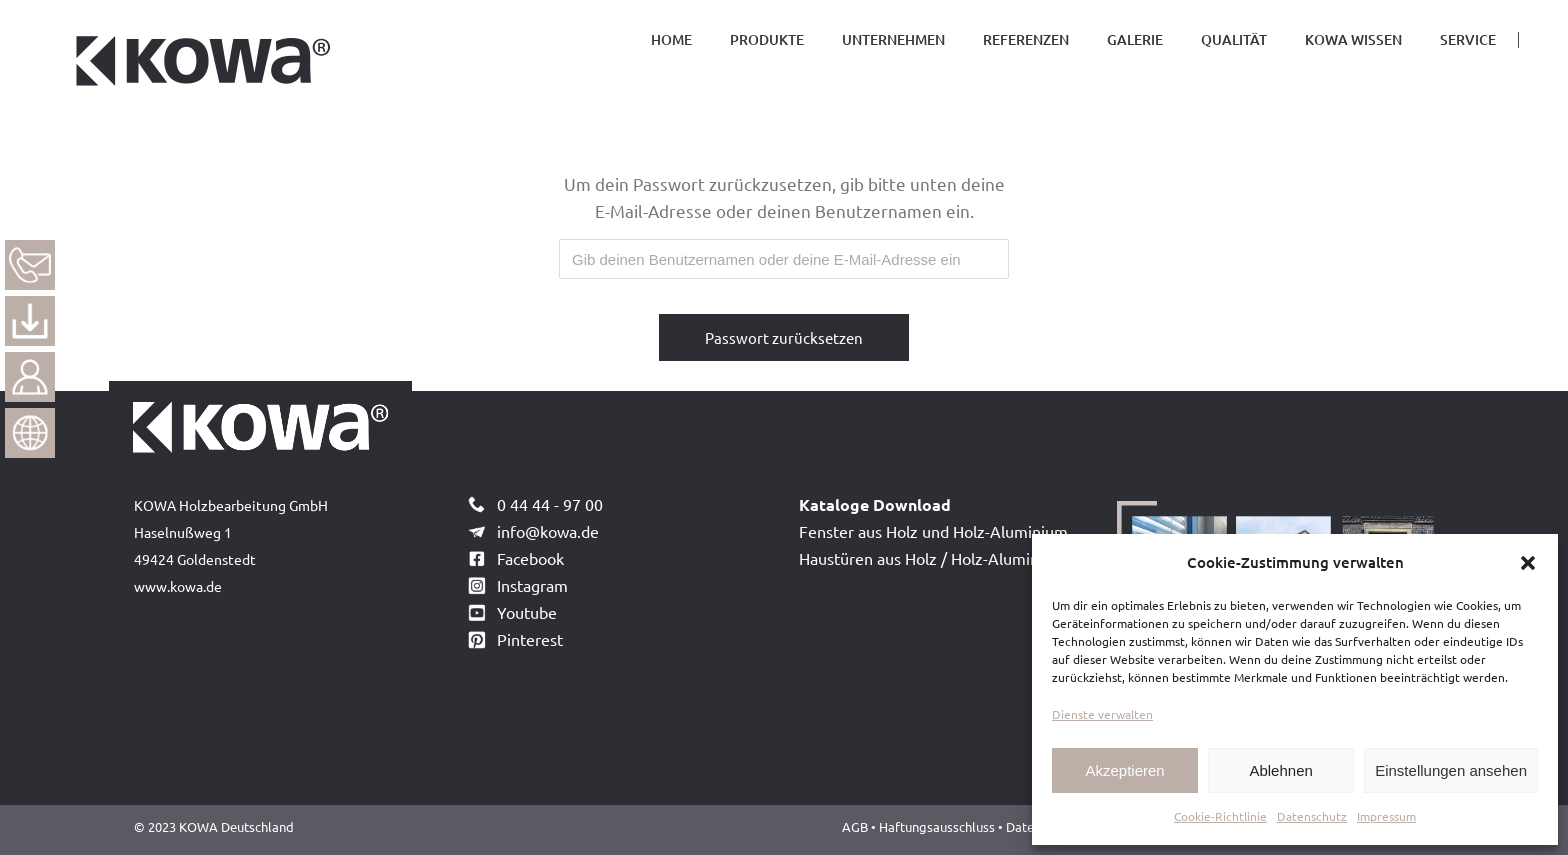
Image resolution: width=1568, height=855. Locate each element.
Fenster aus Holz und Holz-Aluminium (933, 531)
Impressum (1386, 816)
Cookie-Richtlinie (1220, 816)
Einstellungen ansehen (1451, 770)
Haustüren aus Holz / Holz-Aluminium (932, 558)
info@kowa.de (548, 531)
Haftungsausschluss (938, 826)
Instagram (532, 585)
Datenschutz (1312, 816)
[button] (1528, 563)
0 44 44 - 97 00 (550, 504)
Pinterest (530, 639)
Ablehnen (1280, 770)
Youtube (527, 612)
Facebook (530, 558)
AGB (855, 826)
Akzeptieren (1124, 770)
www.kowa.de (178, 586)
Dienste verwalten (1102, 714)
